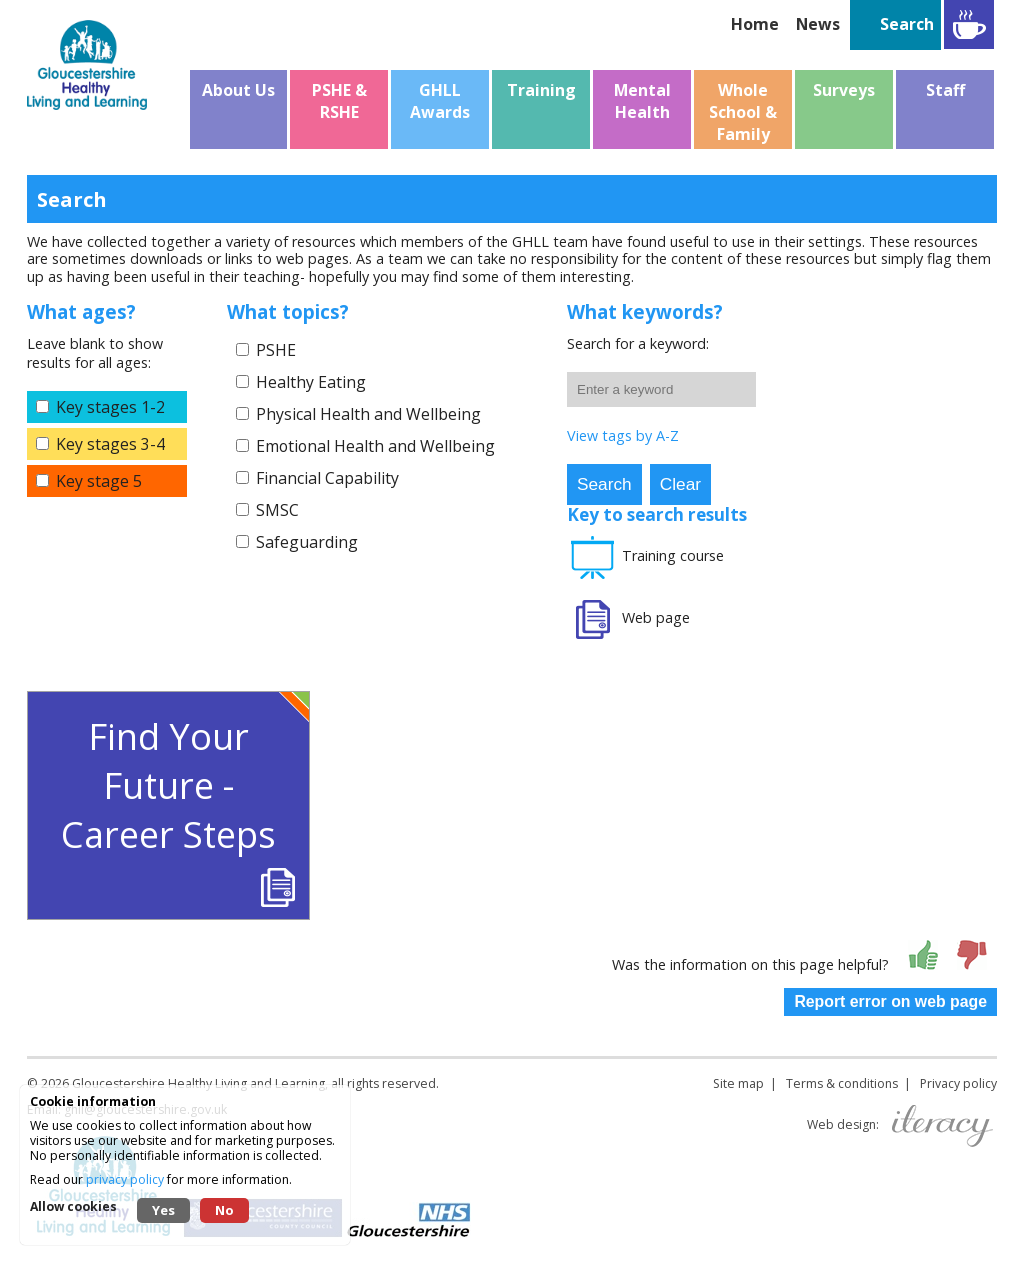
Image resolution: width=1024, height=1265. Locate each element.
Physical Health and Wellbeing (368, 414)
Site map (738, 1083)
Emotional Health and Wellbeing (375, 446)
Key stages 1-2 (110, 407)
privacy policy (125, 1179)
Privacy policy (958, 1083)
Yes (163, 1210)
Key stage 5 (99, 481)
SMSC (277, 510)
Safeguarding (307, 542)
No (224, 1210)
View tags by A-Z (623, 435)
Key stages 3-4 (110, 444)
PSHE (276, 350)
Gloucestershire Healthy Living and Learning (198, 1083)
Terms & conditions (842, 1083)
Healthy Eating (311, 382)
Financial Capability (327, 478)
